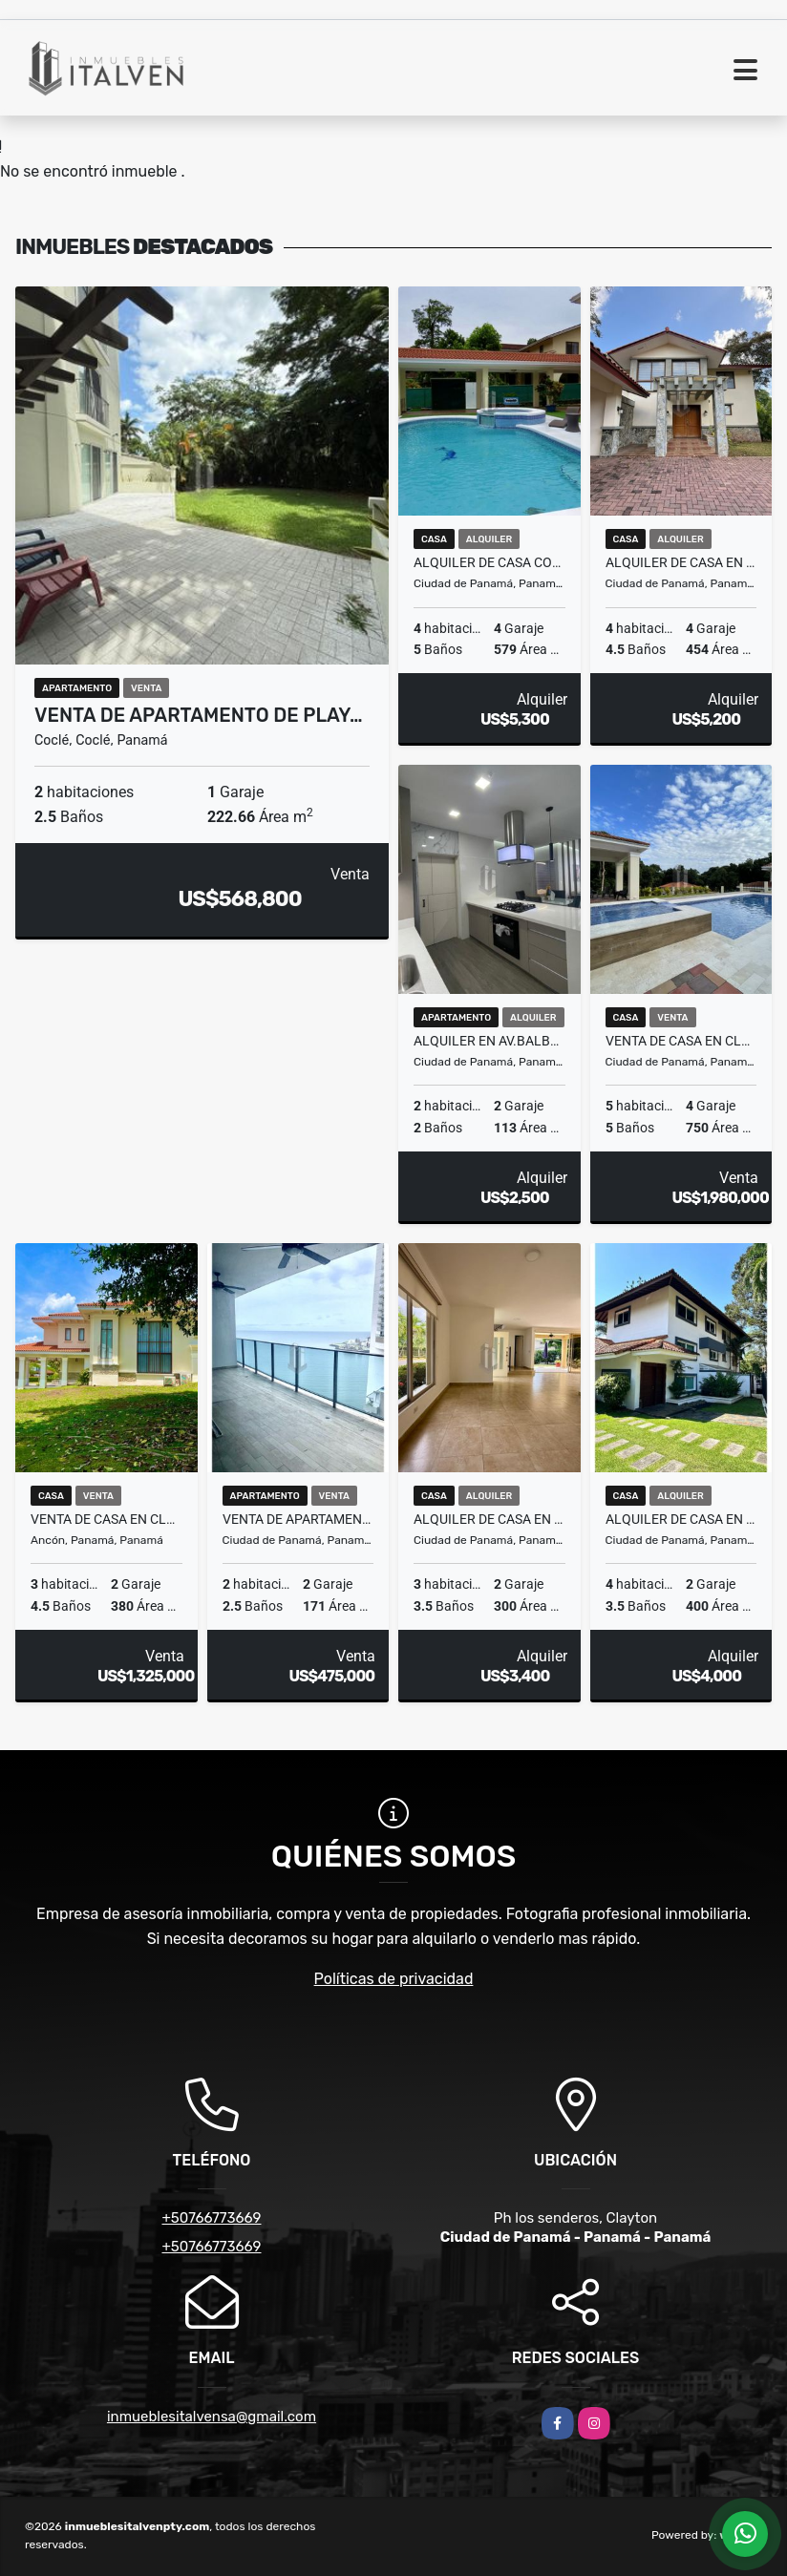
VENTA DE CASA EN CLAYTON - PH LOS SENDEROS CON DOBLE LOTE (106, 1519)
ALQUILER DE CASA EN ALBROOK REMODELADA (681, 1519)
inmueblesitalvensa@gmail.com (211, 2416)
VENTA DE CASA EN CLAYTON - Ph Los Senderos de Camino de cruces (681, 1040)
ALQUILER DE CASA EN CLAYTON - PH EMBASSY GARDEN (489, 1519)
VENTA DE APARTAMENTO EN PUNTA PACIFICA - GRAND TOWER (298, 1519)
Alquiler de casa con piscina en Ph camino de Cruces (489, 562)
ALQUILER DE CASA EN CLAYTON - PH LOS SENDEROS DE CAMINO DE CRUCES (681, 562)
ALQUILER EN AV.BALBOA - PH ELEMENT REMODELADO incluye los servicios (489, 1040)
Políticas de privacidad (394, 1979)
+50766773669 (211, 2218)
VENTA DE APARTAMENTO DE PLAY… (198, 715)
